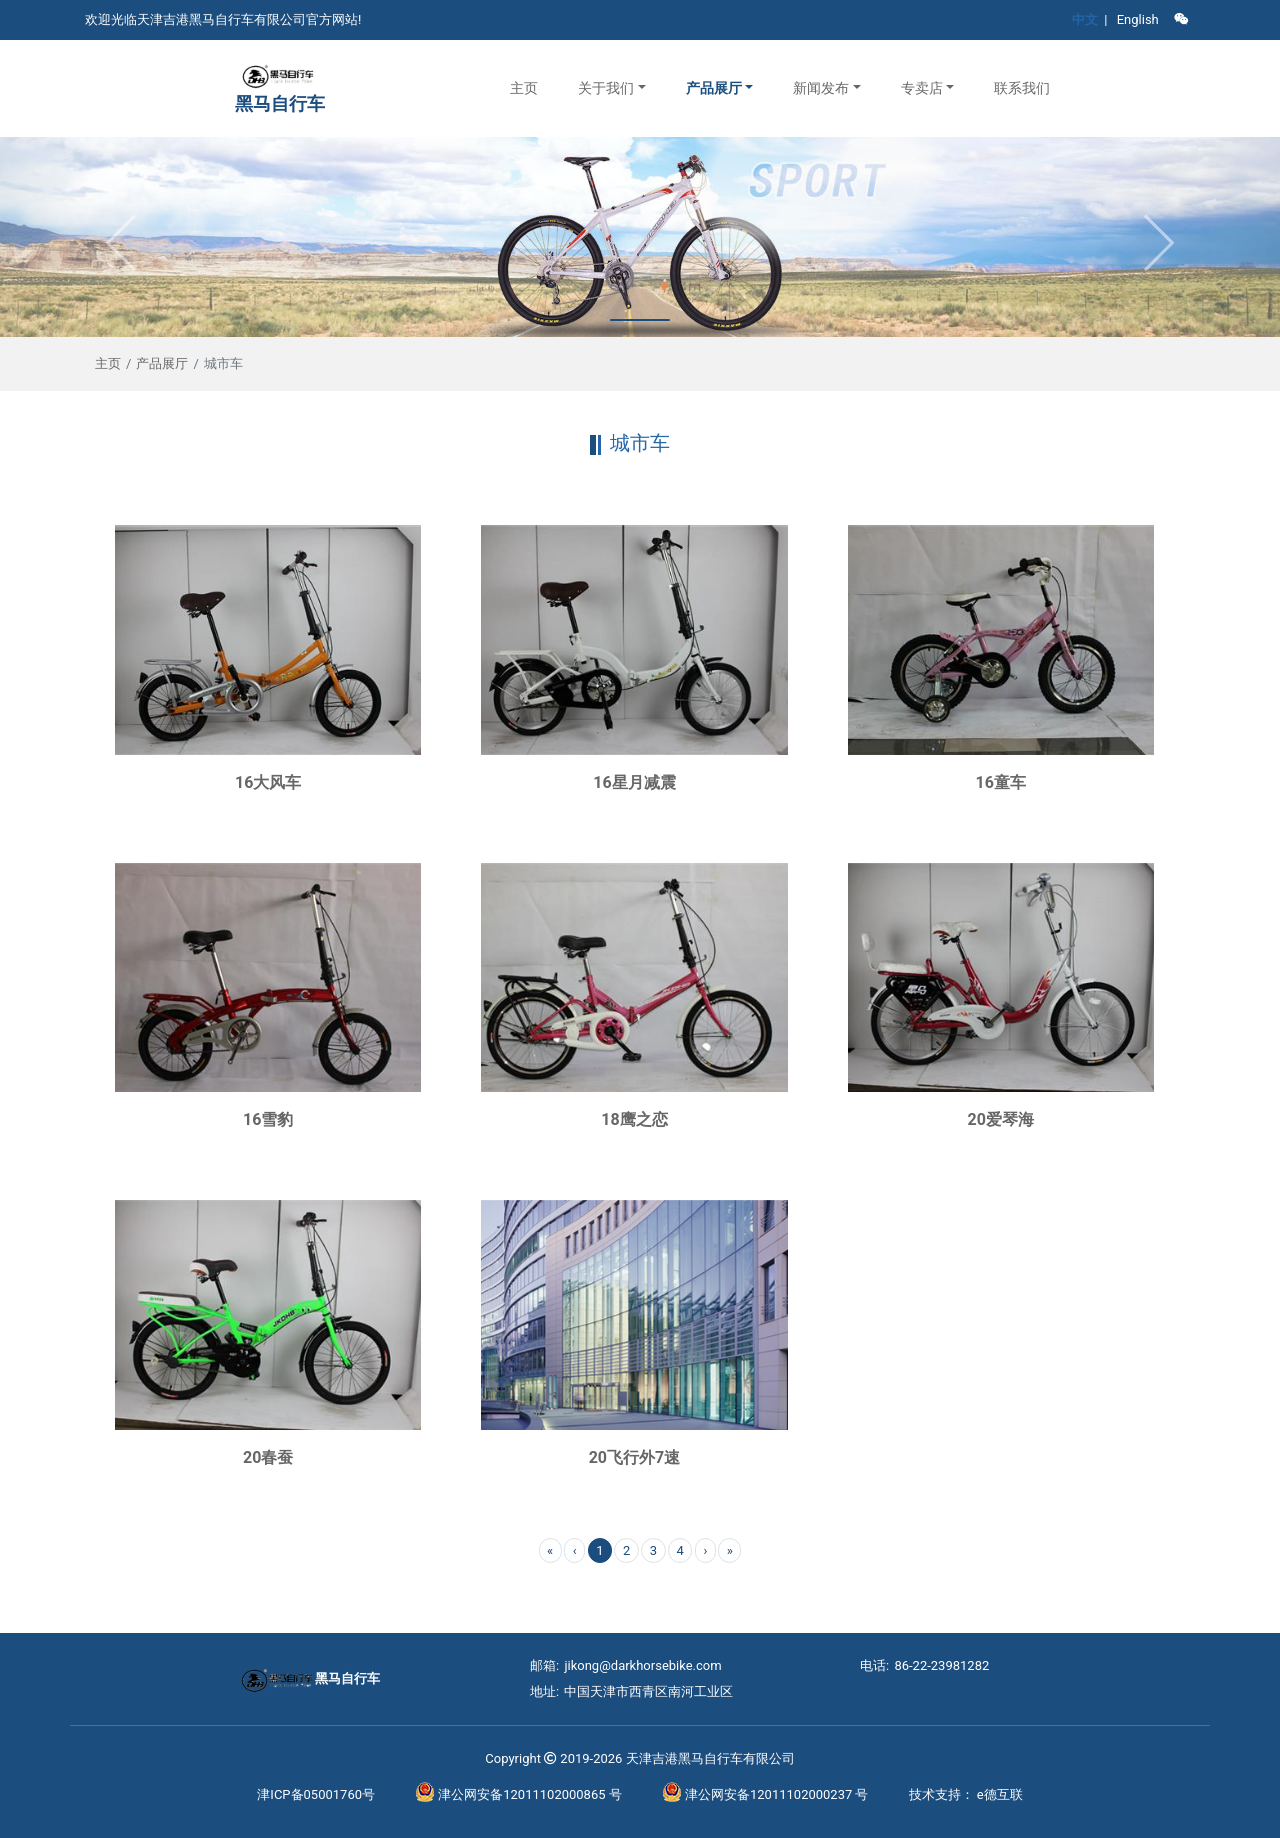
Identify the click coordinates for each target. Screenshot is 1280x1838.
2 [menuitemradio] (626, 1550)
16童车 (1001, 782)
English (1138, 19)
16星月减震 (634, 782)
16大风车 (268, 782)
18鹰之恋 (634, 1119)
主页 (524, 88)
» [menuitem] (730, 1550)
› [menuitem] (705, 1550)
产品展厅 (162, 363)
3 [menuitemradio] (653, 1550)
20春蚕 (268, 1457)
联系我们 (1022, 88)
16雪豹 (268, 1119)
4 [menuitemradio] (680, 1550)
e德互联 (1000, 1794)
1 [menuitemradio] (599, 1550)
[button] (612, 88)
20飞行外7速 (635, 1457)
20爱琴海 (1001, 1119)
